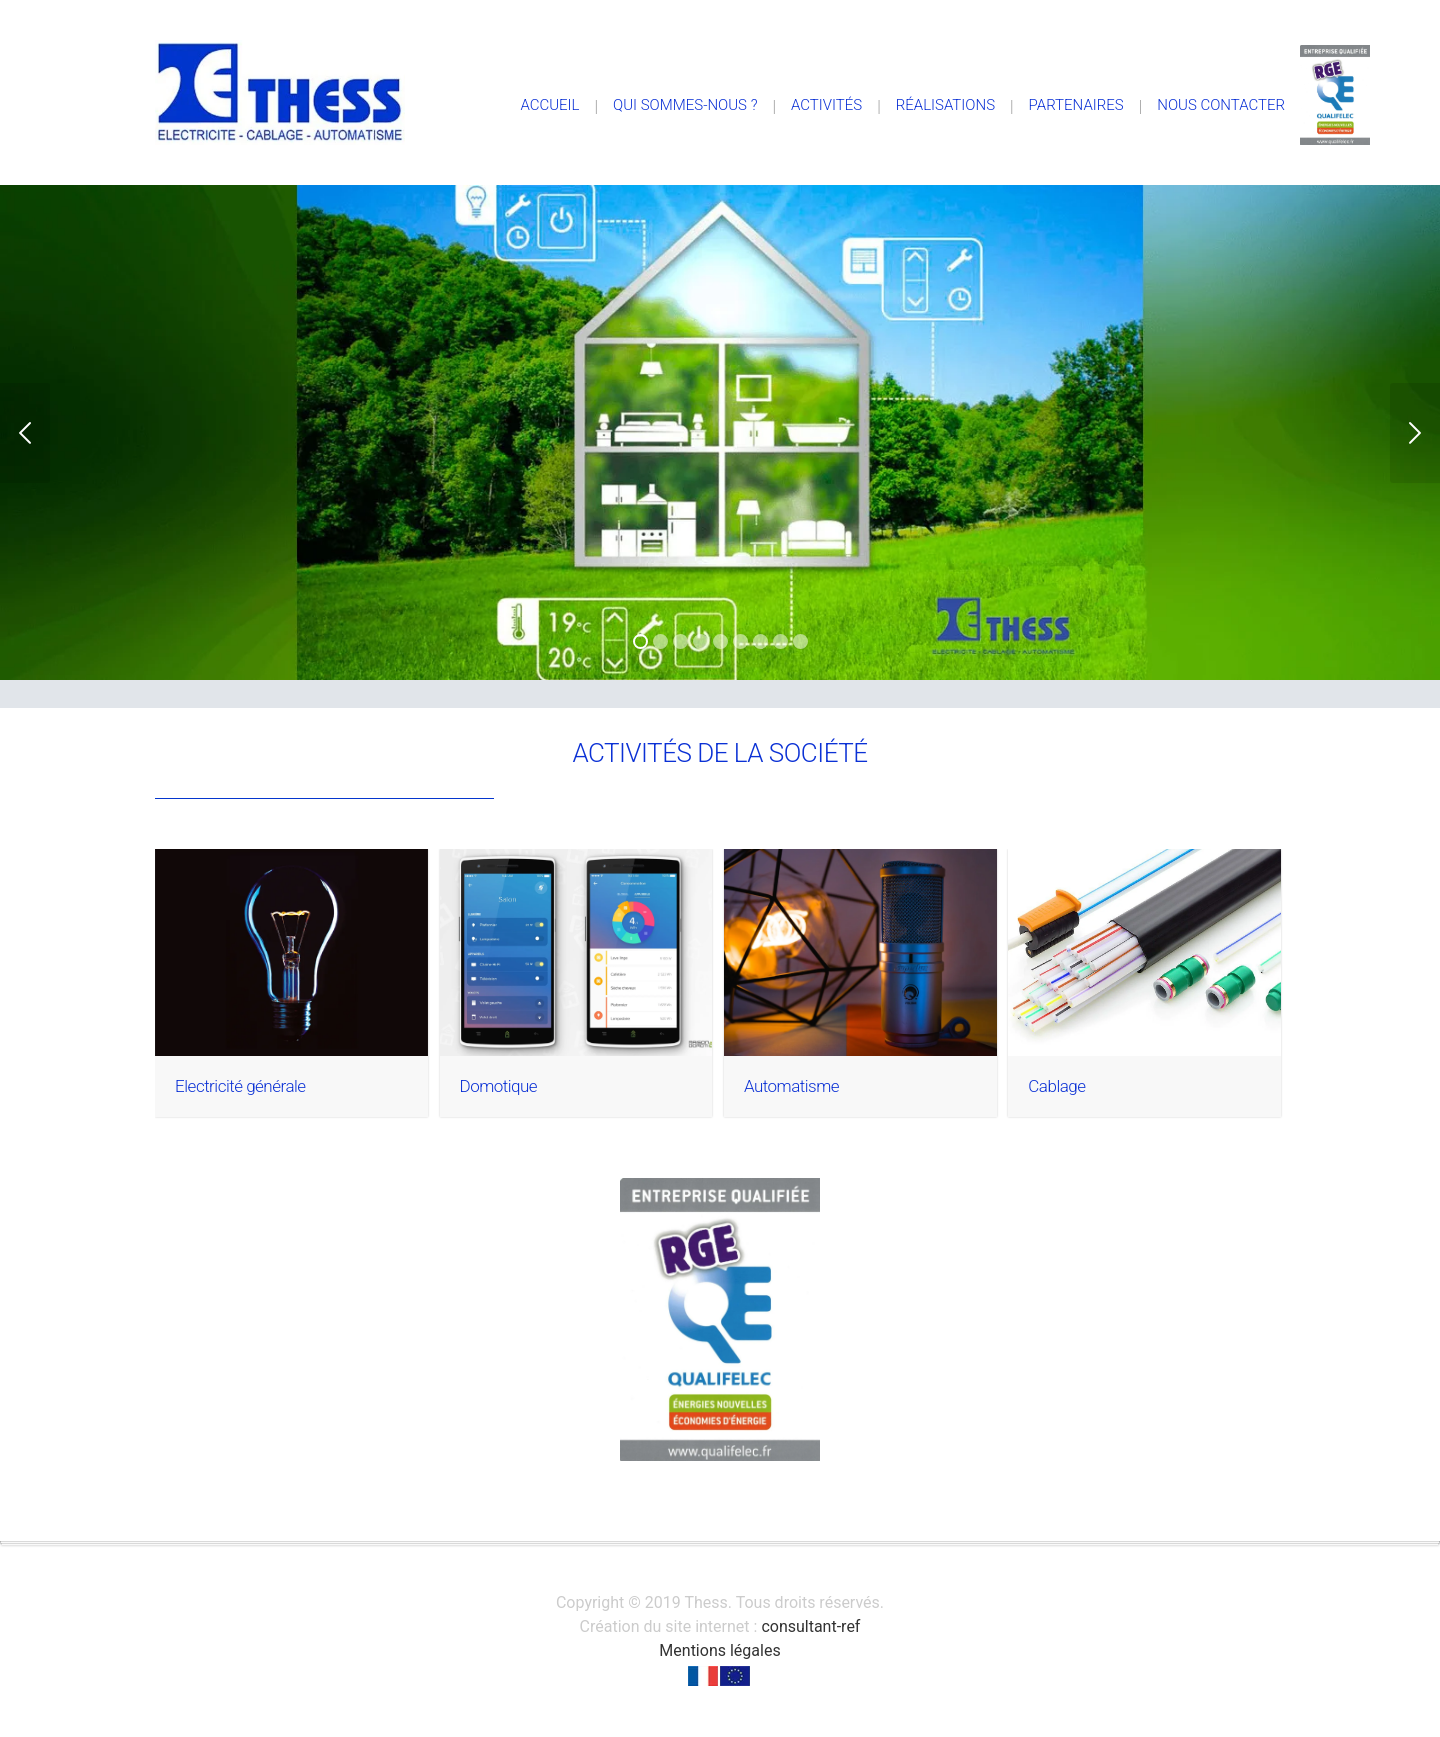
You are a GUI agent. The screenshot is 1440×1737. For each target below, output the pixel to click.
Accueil (549, 105)
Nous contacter (1221, 105)
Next (1415, 433)
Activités (826, 105)
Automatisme (791, 1086)
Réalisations (945, 105)
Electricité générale (240, 1086)
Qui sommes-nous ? (685, 105)
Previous (25, 433)
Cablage (1056, 1086)
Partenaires (1076, 105)
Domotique (499, 1086)
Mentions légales (719, 1650)
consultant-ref (810, 1626)
